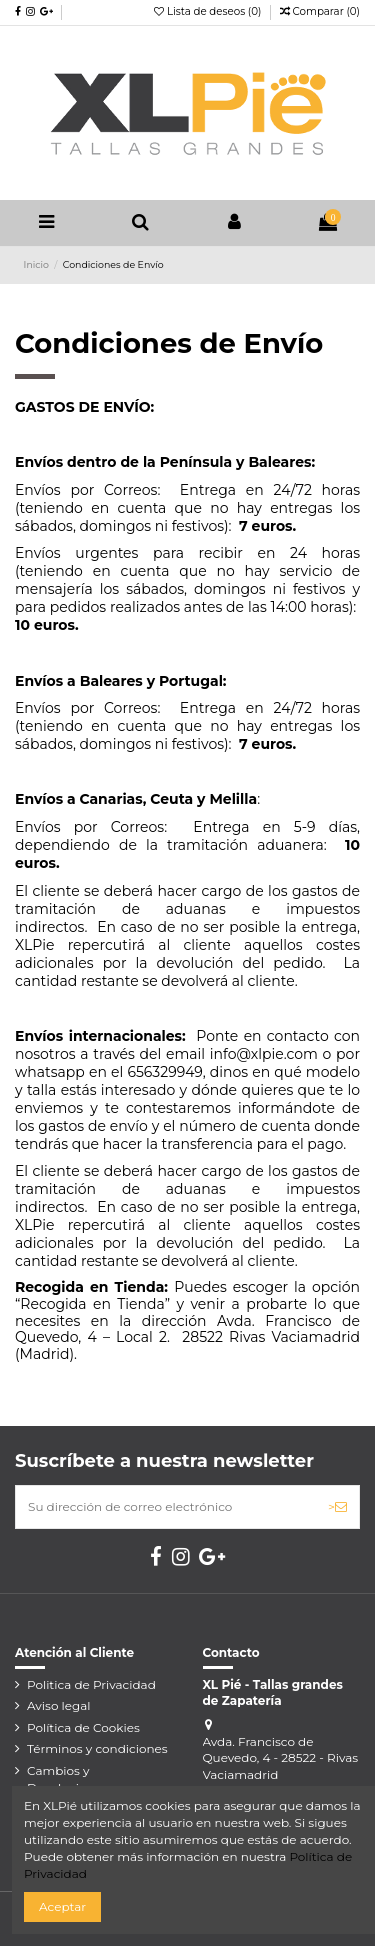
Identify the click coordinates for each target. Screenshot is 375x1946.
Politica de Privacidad (91, 1684)
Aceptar (62, 1906)
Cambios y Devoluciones (67, 1779)
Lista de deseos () (209, 11)
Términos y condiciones (97, 1748)
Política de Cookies (83, 1727)
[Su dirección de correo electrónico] (166, 1507)
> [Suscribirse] (337, 1506)
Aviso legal (59, 1705)
